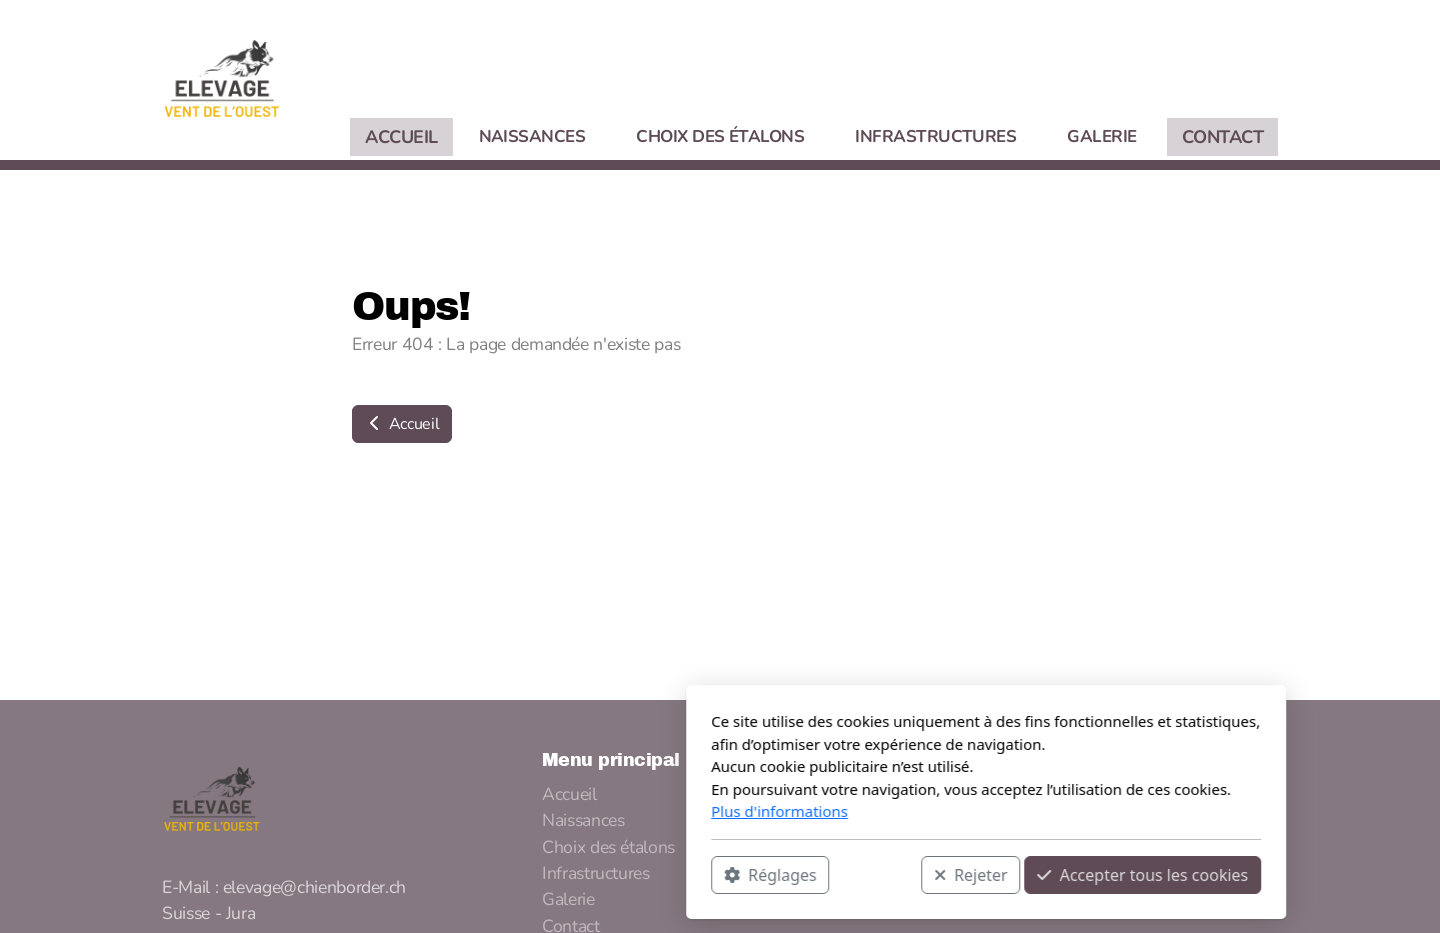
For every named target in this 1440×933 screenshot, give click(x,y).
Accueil (402, 424)
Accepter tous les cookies (876, 874)
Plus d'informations (513, 811)
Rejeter (705, 874)
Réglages (504, 874)
